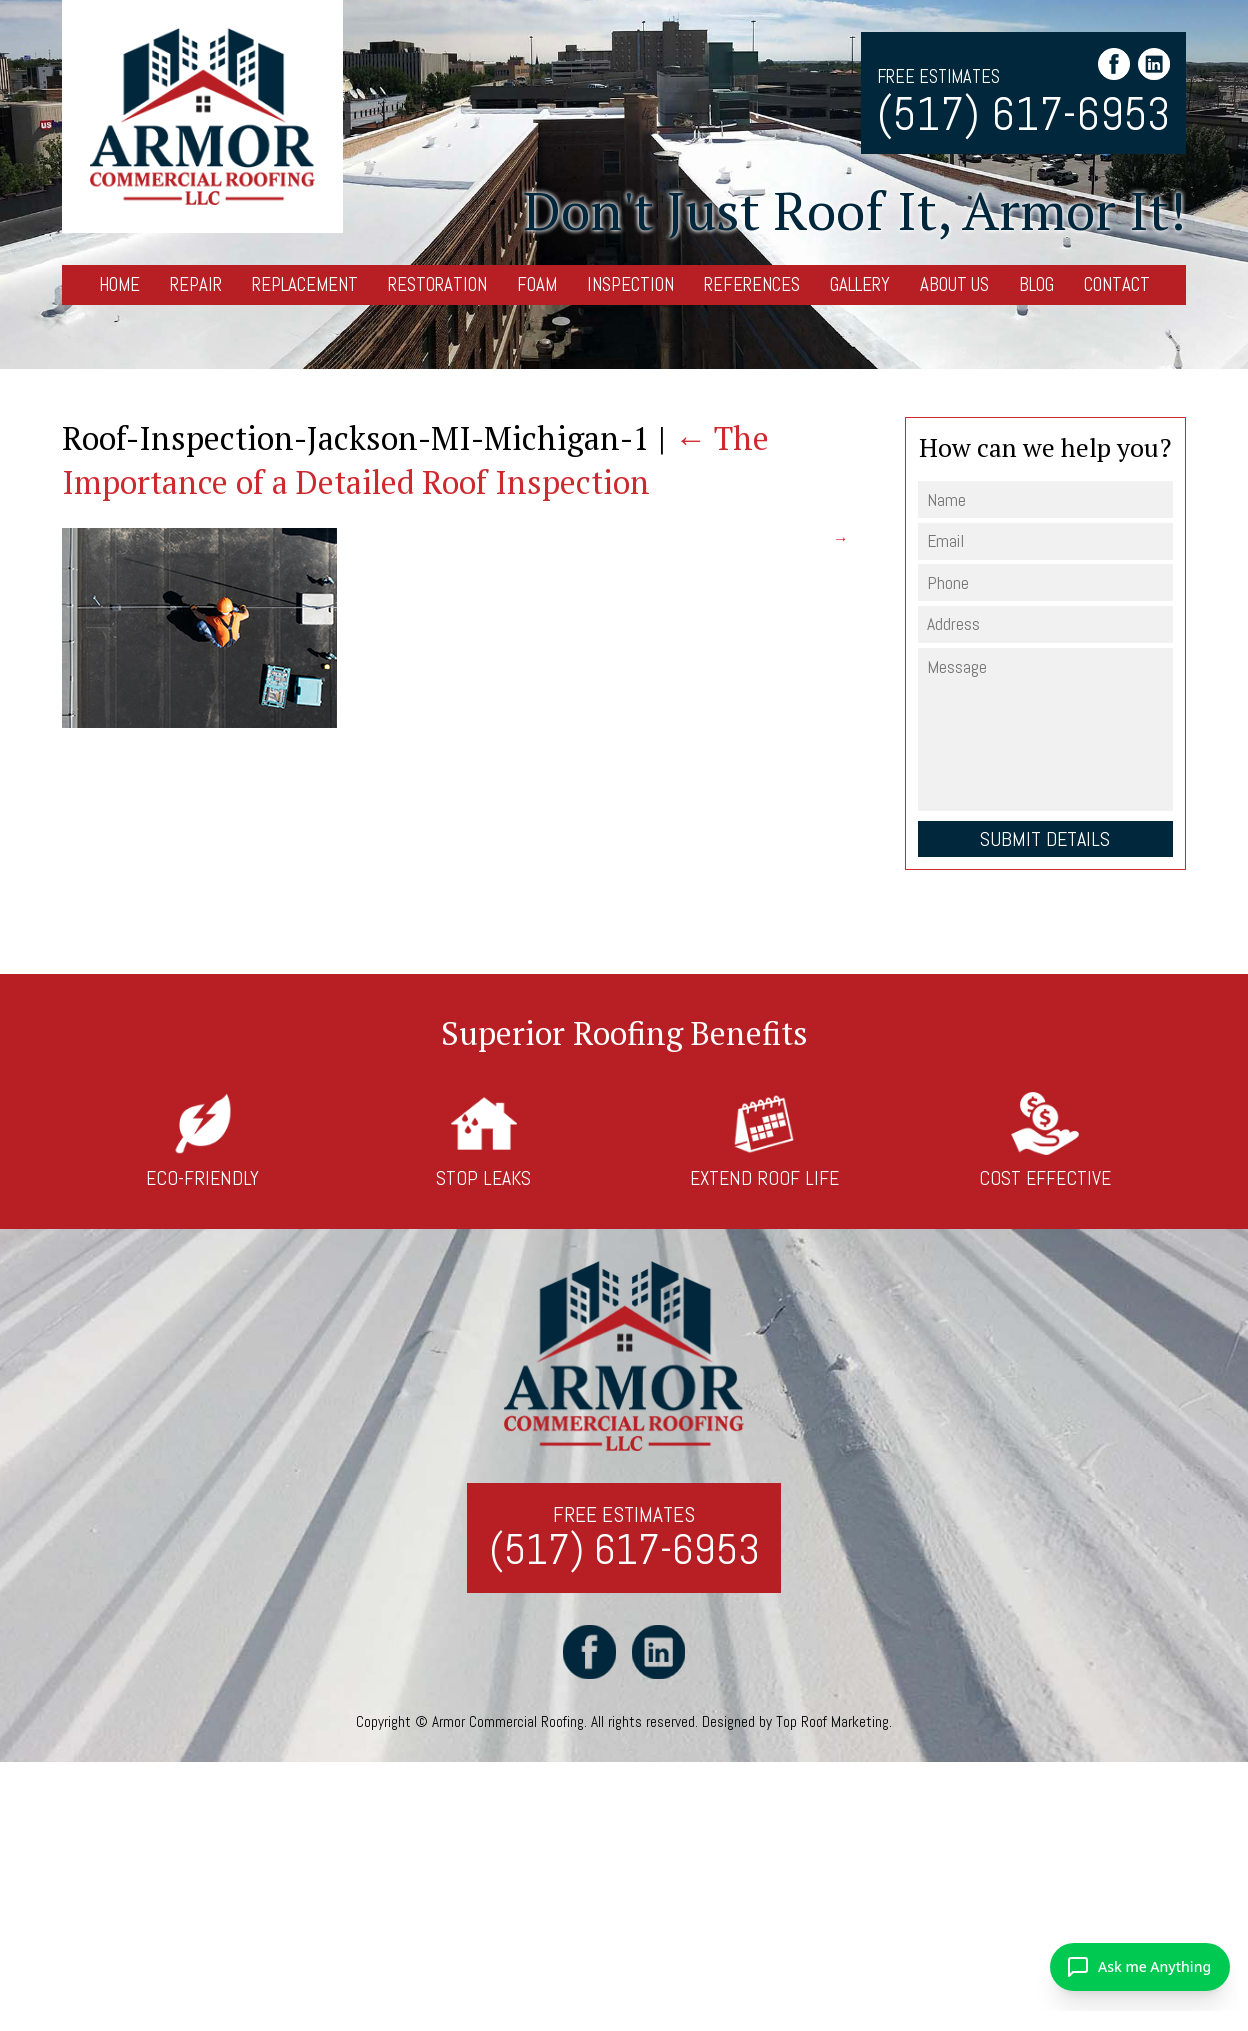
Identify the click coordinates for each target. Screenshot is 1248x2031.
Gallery (860, 284)
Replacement (305, 284)
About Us (954, 284)
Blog (1036, 284)
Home (119, 284)
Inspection (630, 284)
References (752, 284)
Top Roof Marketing (833, 1722)
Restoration (437, 284)
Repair (196, 284)
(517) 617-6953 (1023, 115)
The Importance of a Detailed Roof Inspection (415, 459)
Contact (1117, 284)
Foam (537, 284)
